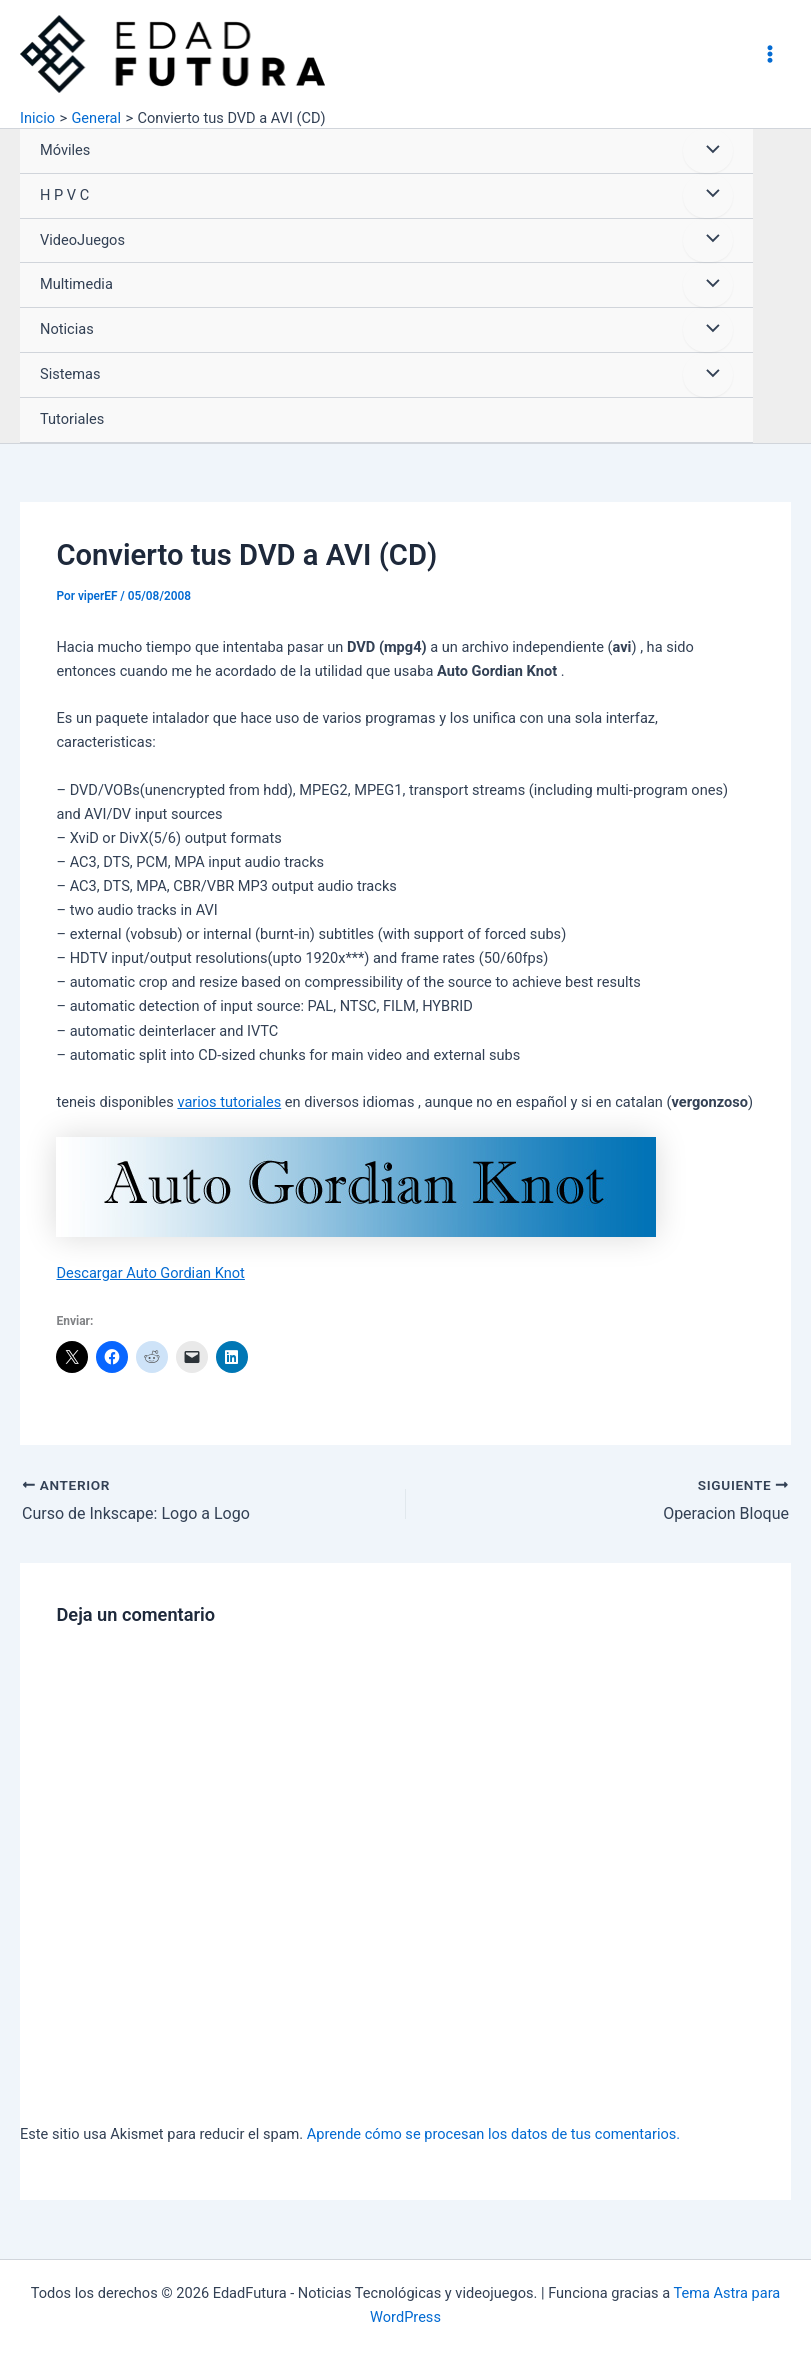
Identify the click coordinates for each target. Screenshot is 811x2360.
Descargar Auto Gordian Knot (150, 1273)
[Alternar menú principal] (770, 54)
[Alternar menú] (708, 151)
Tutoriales (72, 419)
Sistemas (70, 374)
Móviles (65, 150)
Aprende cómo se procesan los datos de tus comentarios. (493, 2134)
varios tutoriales (229, 1102)
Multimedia (76, 284)
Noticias (67, 329)
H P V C (64, 195)
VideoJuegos (82, 240)
